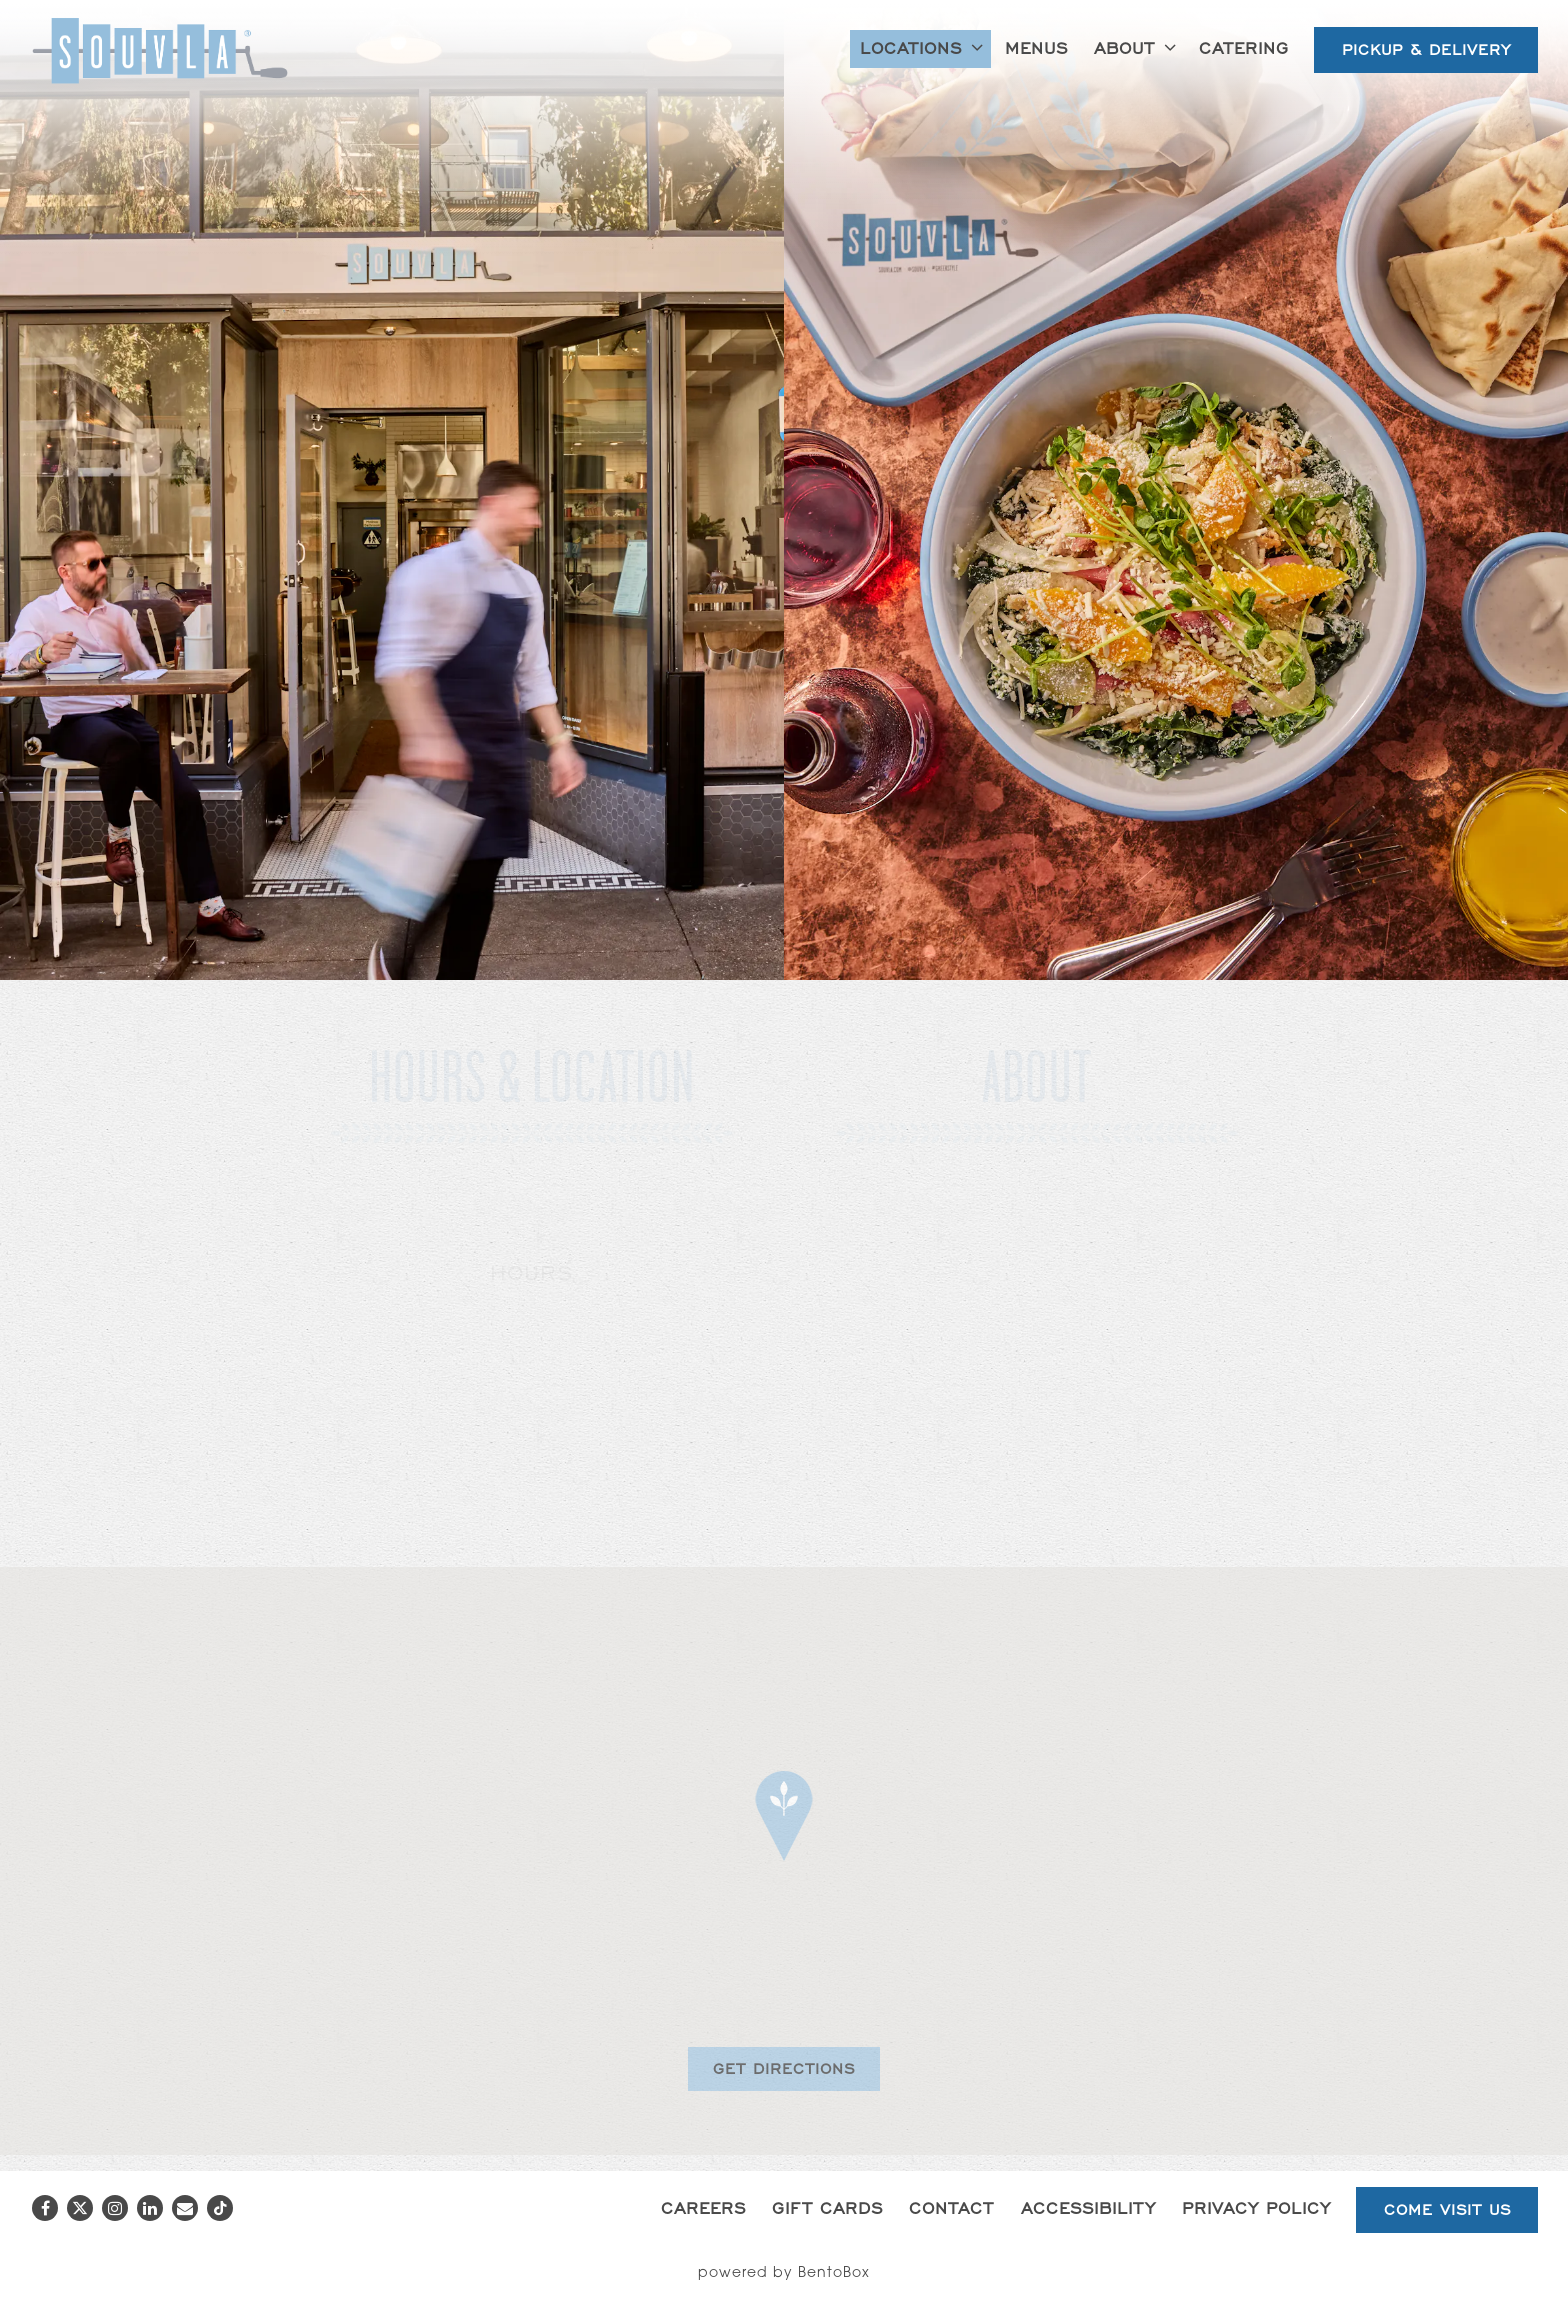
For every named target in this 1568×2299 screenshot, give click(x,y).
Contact (951, 2207)
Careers (703, 2207)
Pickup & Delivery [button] (1426, 49)
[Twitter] (80, 2208)
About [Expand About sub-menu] (1138, 46)
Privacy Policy (1256, 2207)
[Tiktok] (220, 2208)
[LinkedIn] (150, 2208)
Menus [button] (1036, 47)
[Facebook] (45, 2208)
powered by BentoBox (784, 2274)
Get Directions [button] (784, 2068)
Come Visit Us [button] (1447, 2209)
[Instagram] (115, 2208)
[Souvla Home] (160, 50)
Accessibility (1088, 2207)
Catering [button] (1244, 47)
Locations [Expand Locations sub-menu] (925, 46)
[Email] (185, 2208)
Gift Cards (827, 2207)
